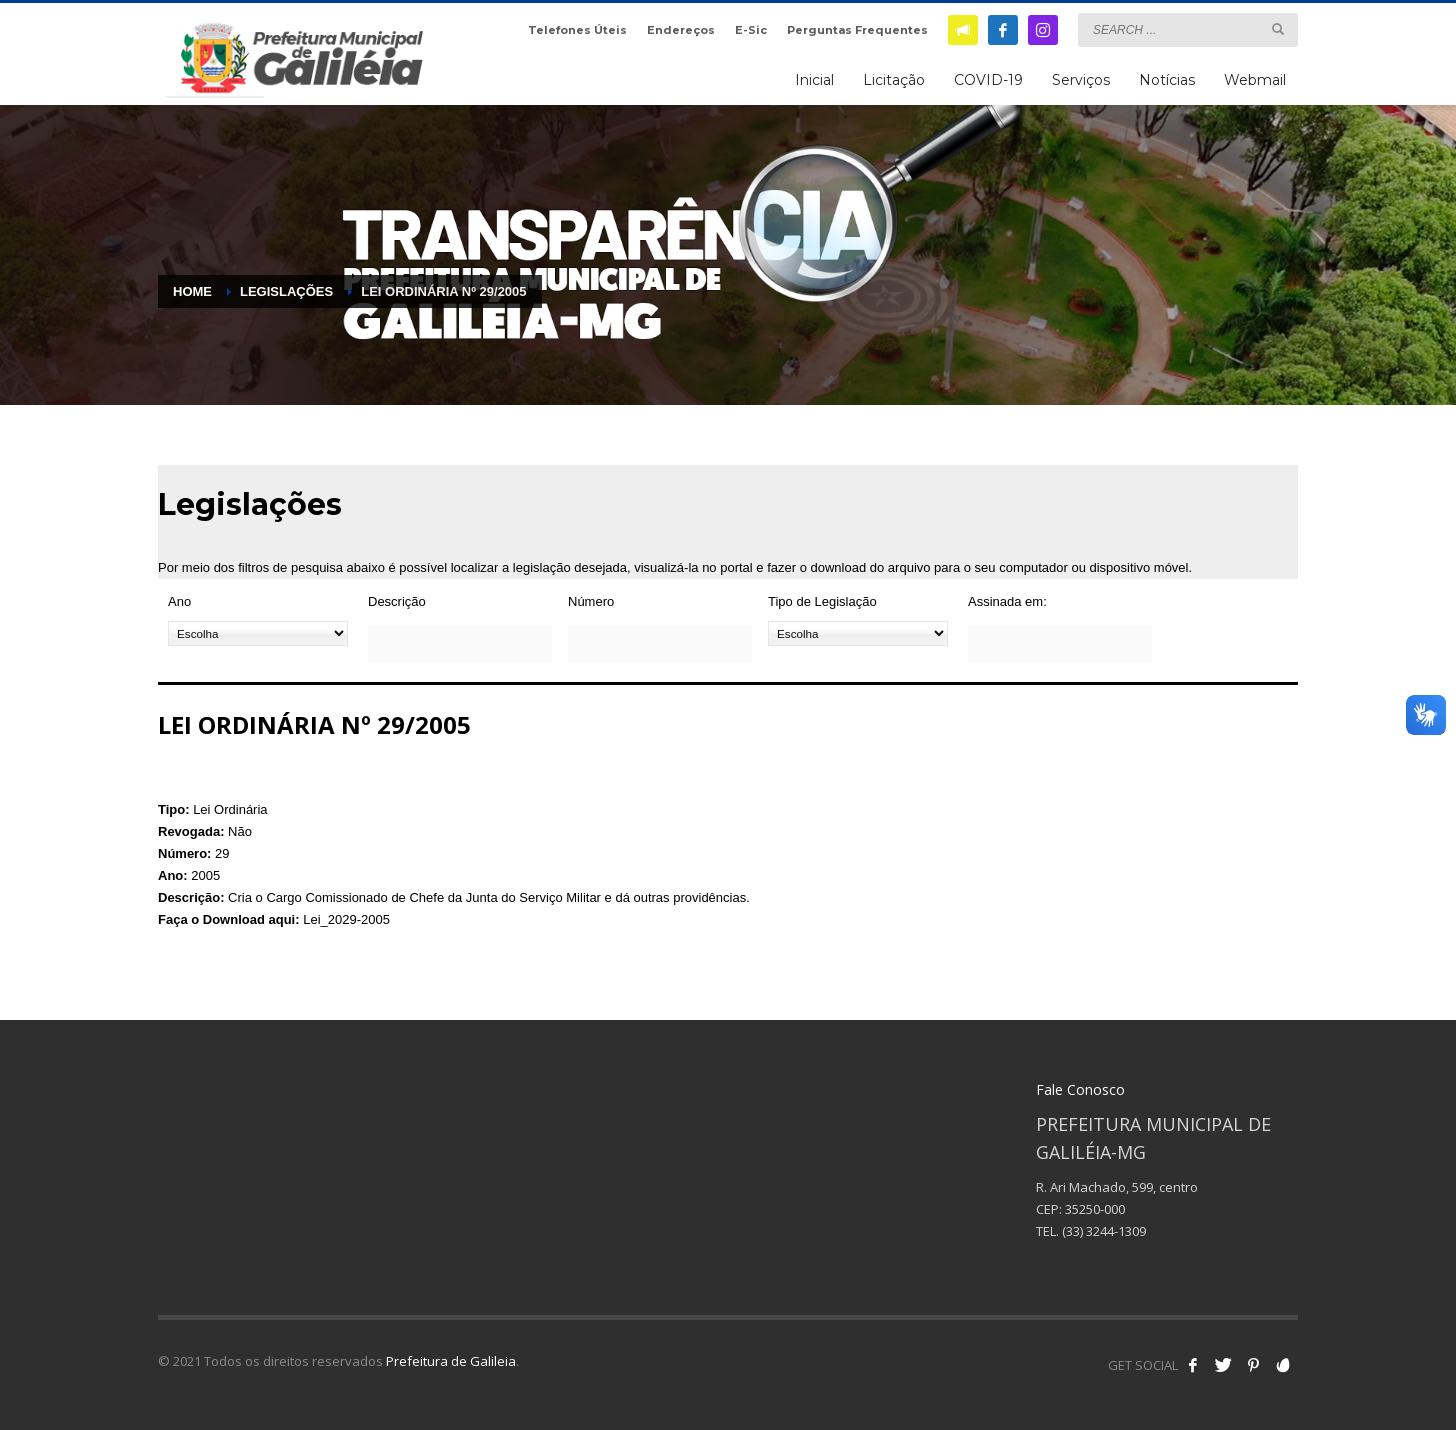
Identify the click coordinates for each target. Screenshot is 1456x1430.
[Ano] (258, 633)
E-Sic (751, 30)
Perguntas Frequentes (857, 30)
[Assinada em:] (1060, 644)
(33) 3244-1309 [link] (1104, 1231)
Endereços (681, 30)
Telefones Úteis (577, 30)
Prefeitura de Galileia (451, 1361)
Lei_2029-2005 (346, 919)
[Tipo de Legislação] (858, 633)
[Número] (660, 644)
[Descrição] (460, 644)
